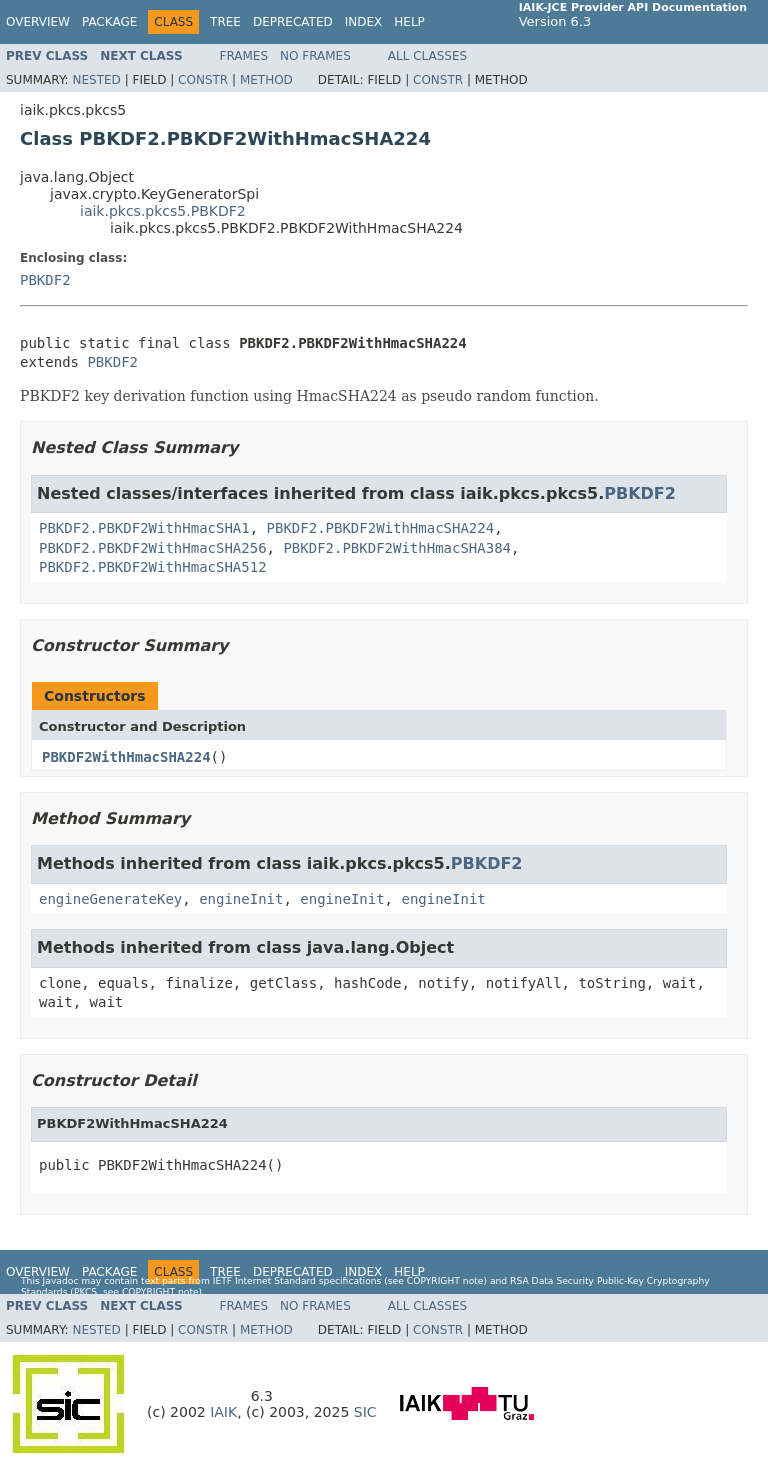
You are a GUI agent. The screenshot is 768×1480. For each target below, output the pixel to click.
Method (266, 80)
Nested (96, 80)
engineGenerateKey (110, 899)
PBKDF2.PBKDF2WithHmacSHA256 (153, 548)
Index (364, 22)
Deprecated (293, 22)
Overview (38, 22)
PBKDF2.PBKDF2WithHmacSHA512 (153, 567)
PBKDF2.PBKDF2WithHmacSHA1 (144, 528)
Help (409, 22)
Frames (244, 56)
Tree (225, 22)
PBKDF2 (45, 280)
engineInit (241, 899)
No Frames (315, 56)
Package (109, 22)
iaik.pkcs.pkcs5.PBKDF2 (163, 211)
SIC (365, 1412)
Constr (203, 80)
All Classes (427, 56)
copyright (433, 1280)
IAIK (223, 1412)
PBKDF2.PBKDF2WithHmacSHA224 (381, 528)
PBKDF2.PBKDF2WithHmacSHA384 (397, 548)
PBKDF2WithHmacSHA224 (126, 757)
